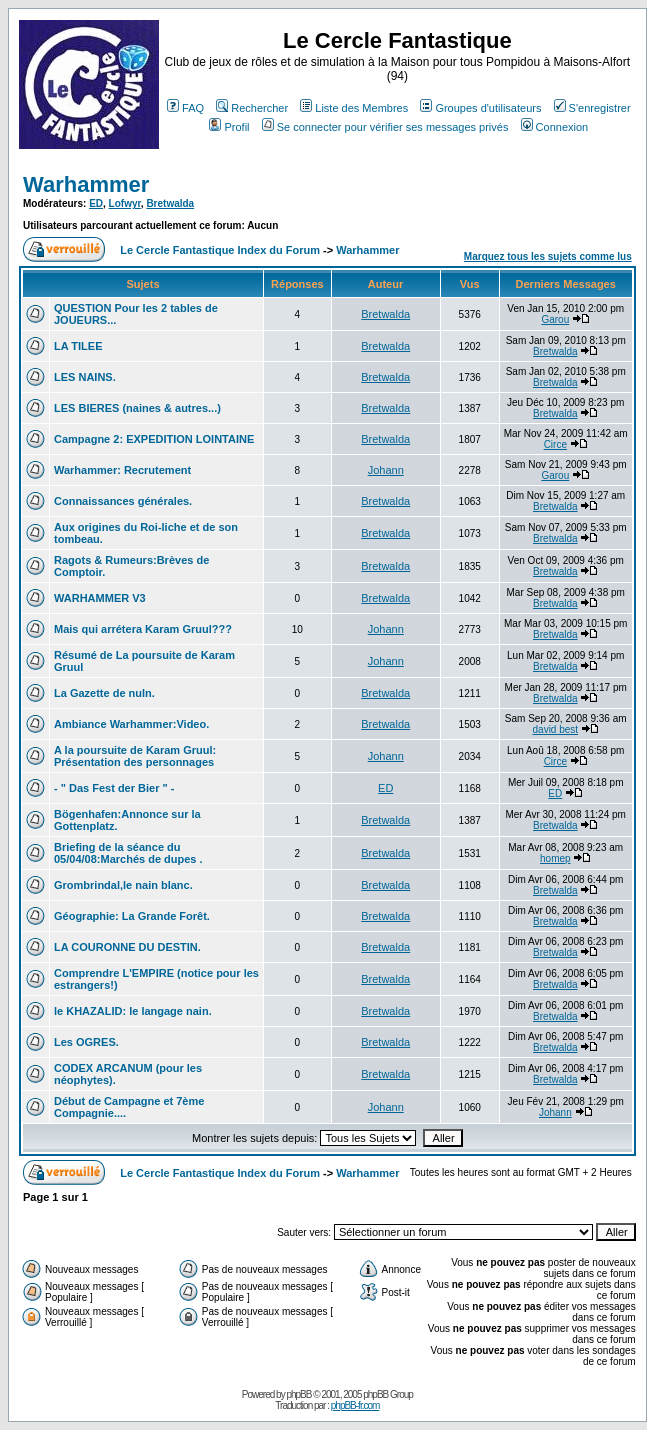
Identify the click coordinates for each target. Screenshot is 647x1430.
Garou (555, 319)
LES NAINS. (85, 377)
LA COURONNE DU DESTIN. (127, 947)
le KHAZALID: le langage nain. (133, 1011)
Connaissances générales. (123, 501)
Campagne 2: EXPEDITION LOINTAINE (154, 439)
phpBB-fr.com (355, 1405)
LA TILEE (78, 346)
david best (556, 729)
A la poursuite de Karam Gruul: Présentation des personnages (135, 756)
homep (555, 858)
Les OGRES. (86, 1042)
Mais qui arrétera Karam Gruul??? (143, 629)
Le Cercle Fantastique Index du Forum (220, 250)
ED (96, 203)
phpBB (298, 1394)
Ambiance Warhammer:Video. (131, 724)
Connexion (555, 127)
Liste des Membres (354, 108)
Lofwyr (125, 203)
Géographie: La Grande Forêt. (132, 916)
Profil (229, 127)
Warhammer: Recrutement (122, 470)
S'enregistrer (592, 108)
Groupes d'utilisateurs (480, 108)
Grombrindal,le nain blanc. (123, 885)
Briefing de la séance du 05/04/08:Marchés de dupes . (128, 853)
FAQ (185, 108)
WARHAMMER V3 (100, 598)
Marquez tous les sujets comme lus (548, 256)
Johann (386, 470)
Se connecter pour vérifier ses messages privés (385, 127)
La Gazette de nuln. (104, 693)
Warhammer (86, 184)
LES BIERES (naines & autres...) (137, 408)
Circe (555, 444)
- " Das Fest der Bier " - (114, 788)
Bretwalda (170, 203)
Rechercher (252, 108)
